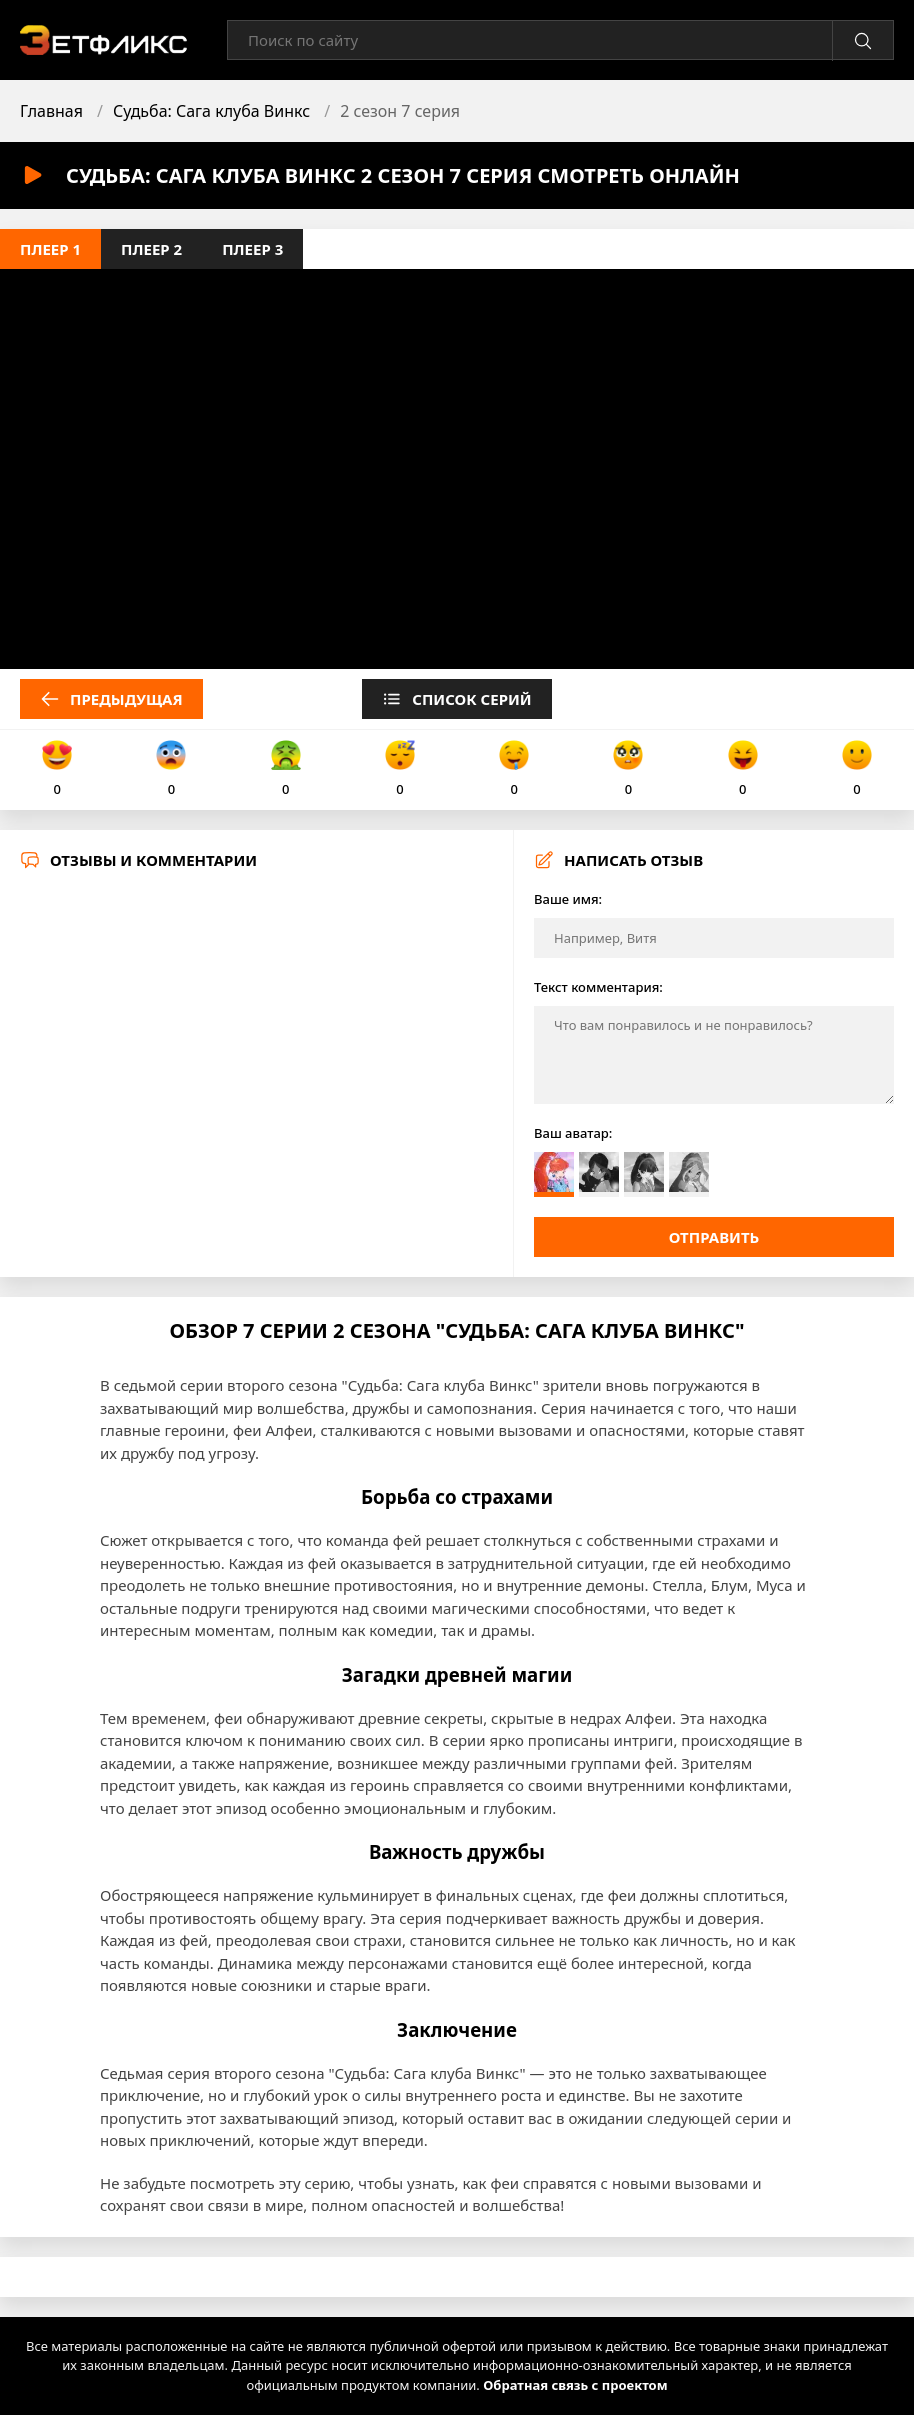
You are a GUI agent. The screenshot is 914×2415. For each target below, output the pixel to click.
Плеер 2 (151, 249)
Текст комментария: (598, 987)
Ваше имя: (568, 899)
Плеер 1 (50, 249)
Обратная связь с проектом (575, 2385)
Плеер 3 (252, 249)
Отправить (714, 1237)
